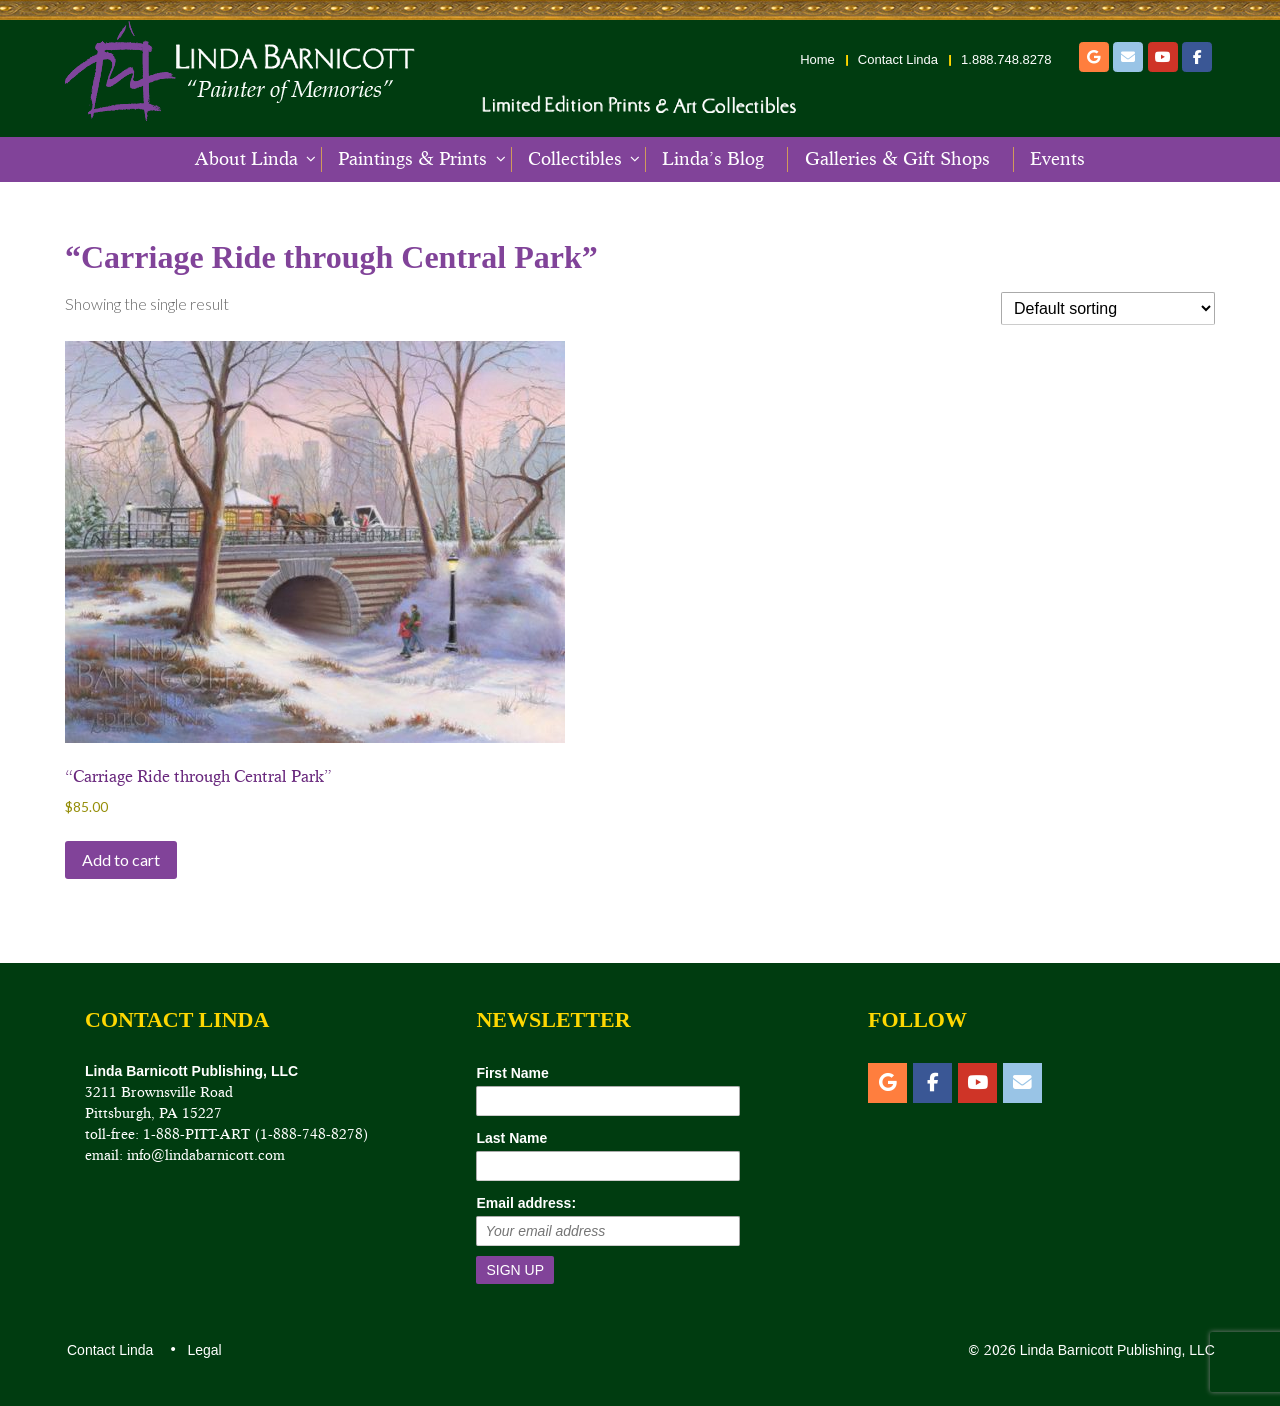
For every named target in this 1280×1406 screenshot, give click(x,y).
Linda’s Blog (713, 159)
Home (817, 59)
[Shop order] (1108, 308)
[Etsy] (1094, 57)
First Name (512, 1073)
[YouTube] (1163, 57)
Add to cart (121, 859)
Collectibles (575, 159)
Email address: (526, 1203)
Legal (203, 1350)
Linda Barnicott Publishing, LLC (1115, 1350)
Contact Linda (898, 59)
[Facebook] (1197, 57)
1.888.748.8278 (1006, 59)
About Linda (246, 159)
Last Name (511, 1138)
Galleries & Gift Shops (897, 159)
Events (1057, 159)
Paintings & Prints (412, 159)
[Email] (1128, 57)
